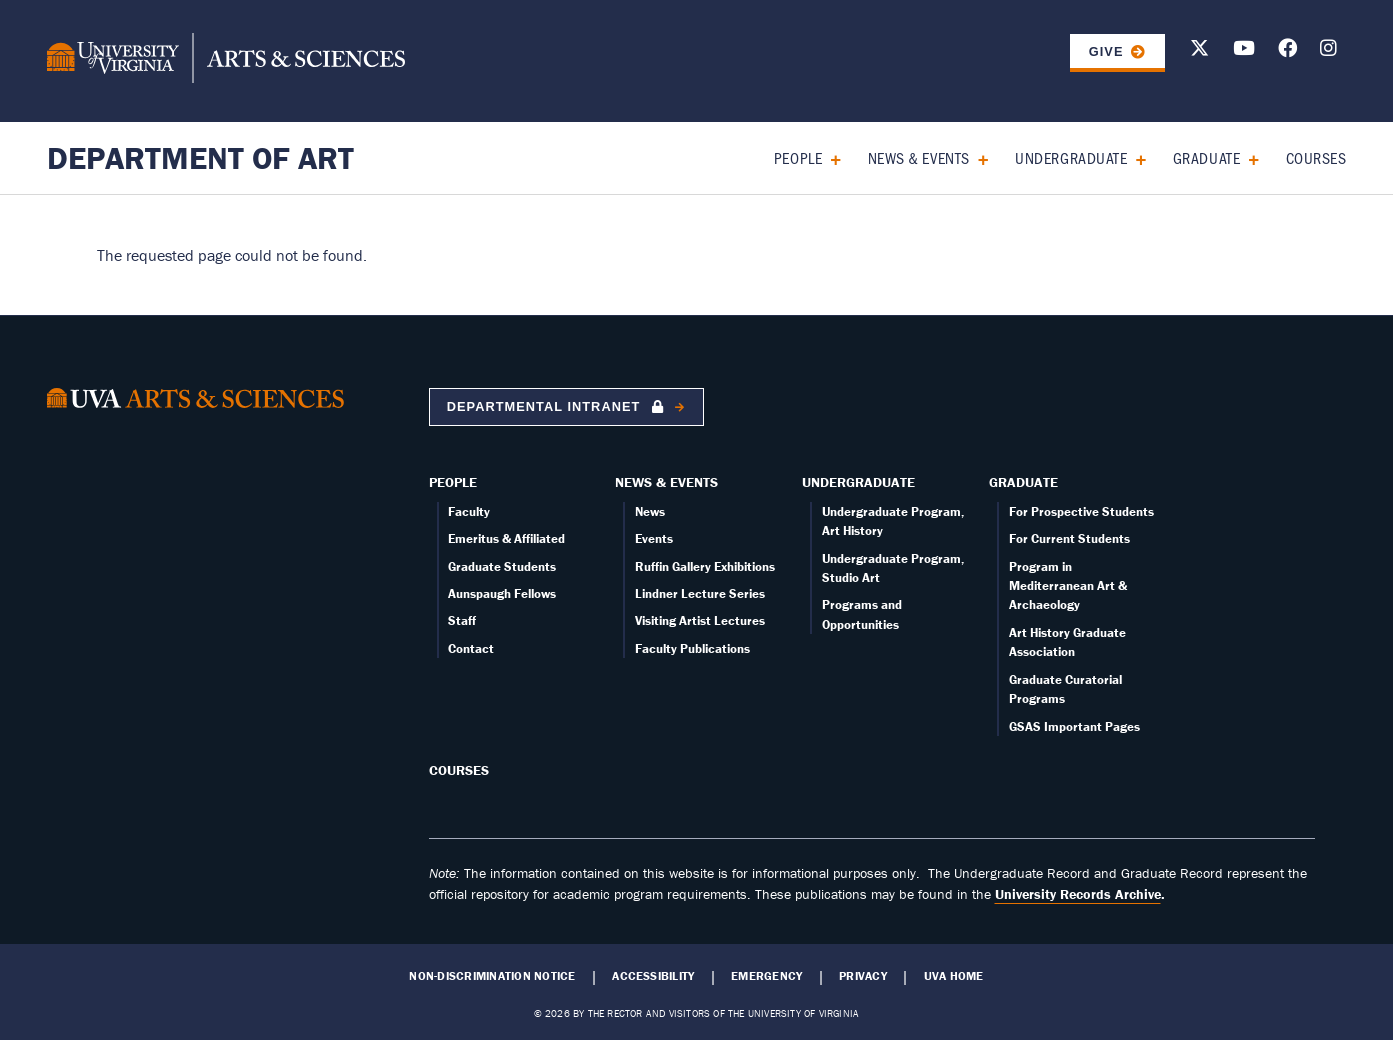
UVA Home (954, 976)
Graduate (1206, 157)
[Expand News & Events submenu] (976, 157)
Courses (1316, 157)
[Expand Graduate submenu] (1246, 157)
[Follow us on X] (1199, 51)
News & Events (919, 157)
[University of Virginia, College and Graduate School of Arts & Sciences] (226, 61)
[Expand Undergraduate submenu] (1133, 157)
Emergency (766, 976)
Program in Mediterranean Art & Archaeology (1068, 586)
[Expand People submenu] (828, 157)
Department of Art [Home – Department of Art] (200, 157)
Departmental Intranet (557, 406)
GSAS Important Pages (1074, 726)
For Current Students (1069, 538)
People (798, 157)
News (650, 511)
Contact (471, 648)
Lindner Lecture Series (700, 593)
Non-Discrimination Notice (492, 976)
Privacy (863, 976)
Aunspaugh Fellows (502, 593)
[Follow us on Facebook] (1287, 51)
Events (654, 538)
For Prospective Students (1081, 511)
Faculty (469, 511)
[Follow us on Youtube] (1244, 51)
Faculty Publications (692, 648)
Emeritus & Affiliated (506, 538)
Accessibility (653, 976)
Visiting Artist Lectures (700, 620)
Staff (462, 620)
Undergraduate (1071, 157)
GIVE (1106, 51)
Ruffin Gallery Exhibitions (705, 566)
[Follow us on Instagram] (1328, 51)
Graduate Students (502, 566)
